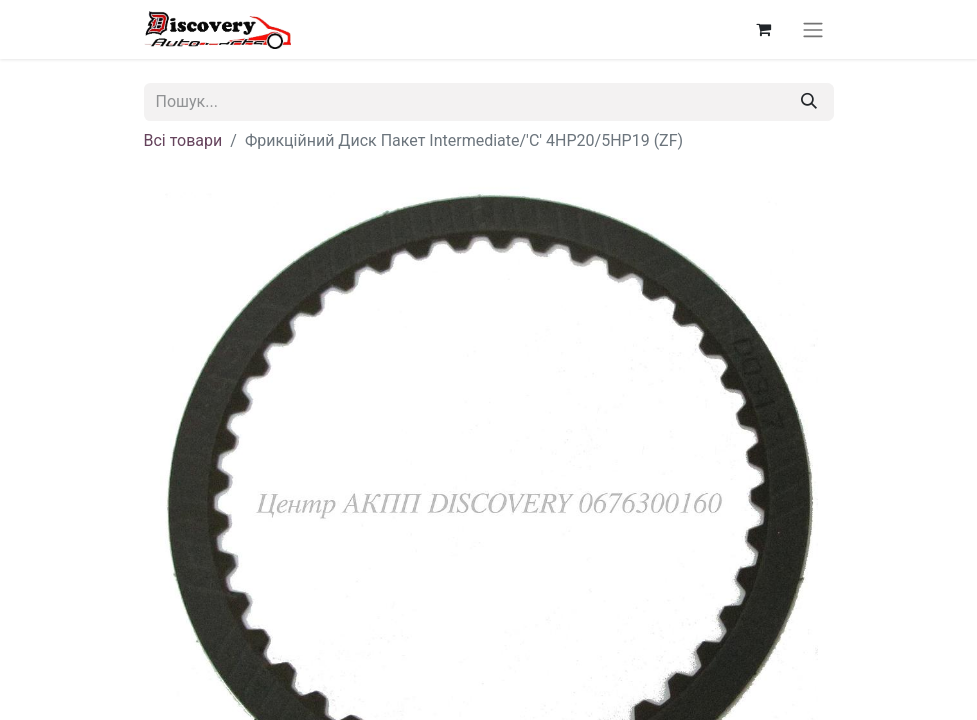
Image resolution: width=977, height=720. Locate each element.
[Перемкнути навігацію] (813, 29)
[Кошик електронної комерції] (764, 29)
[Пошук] (809, 102)
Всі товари (183, 140)
